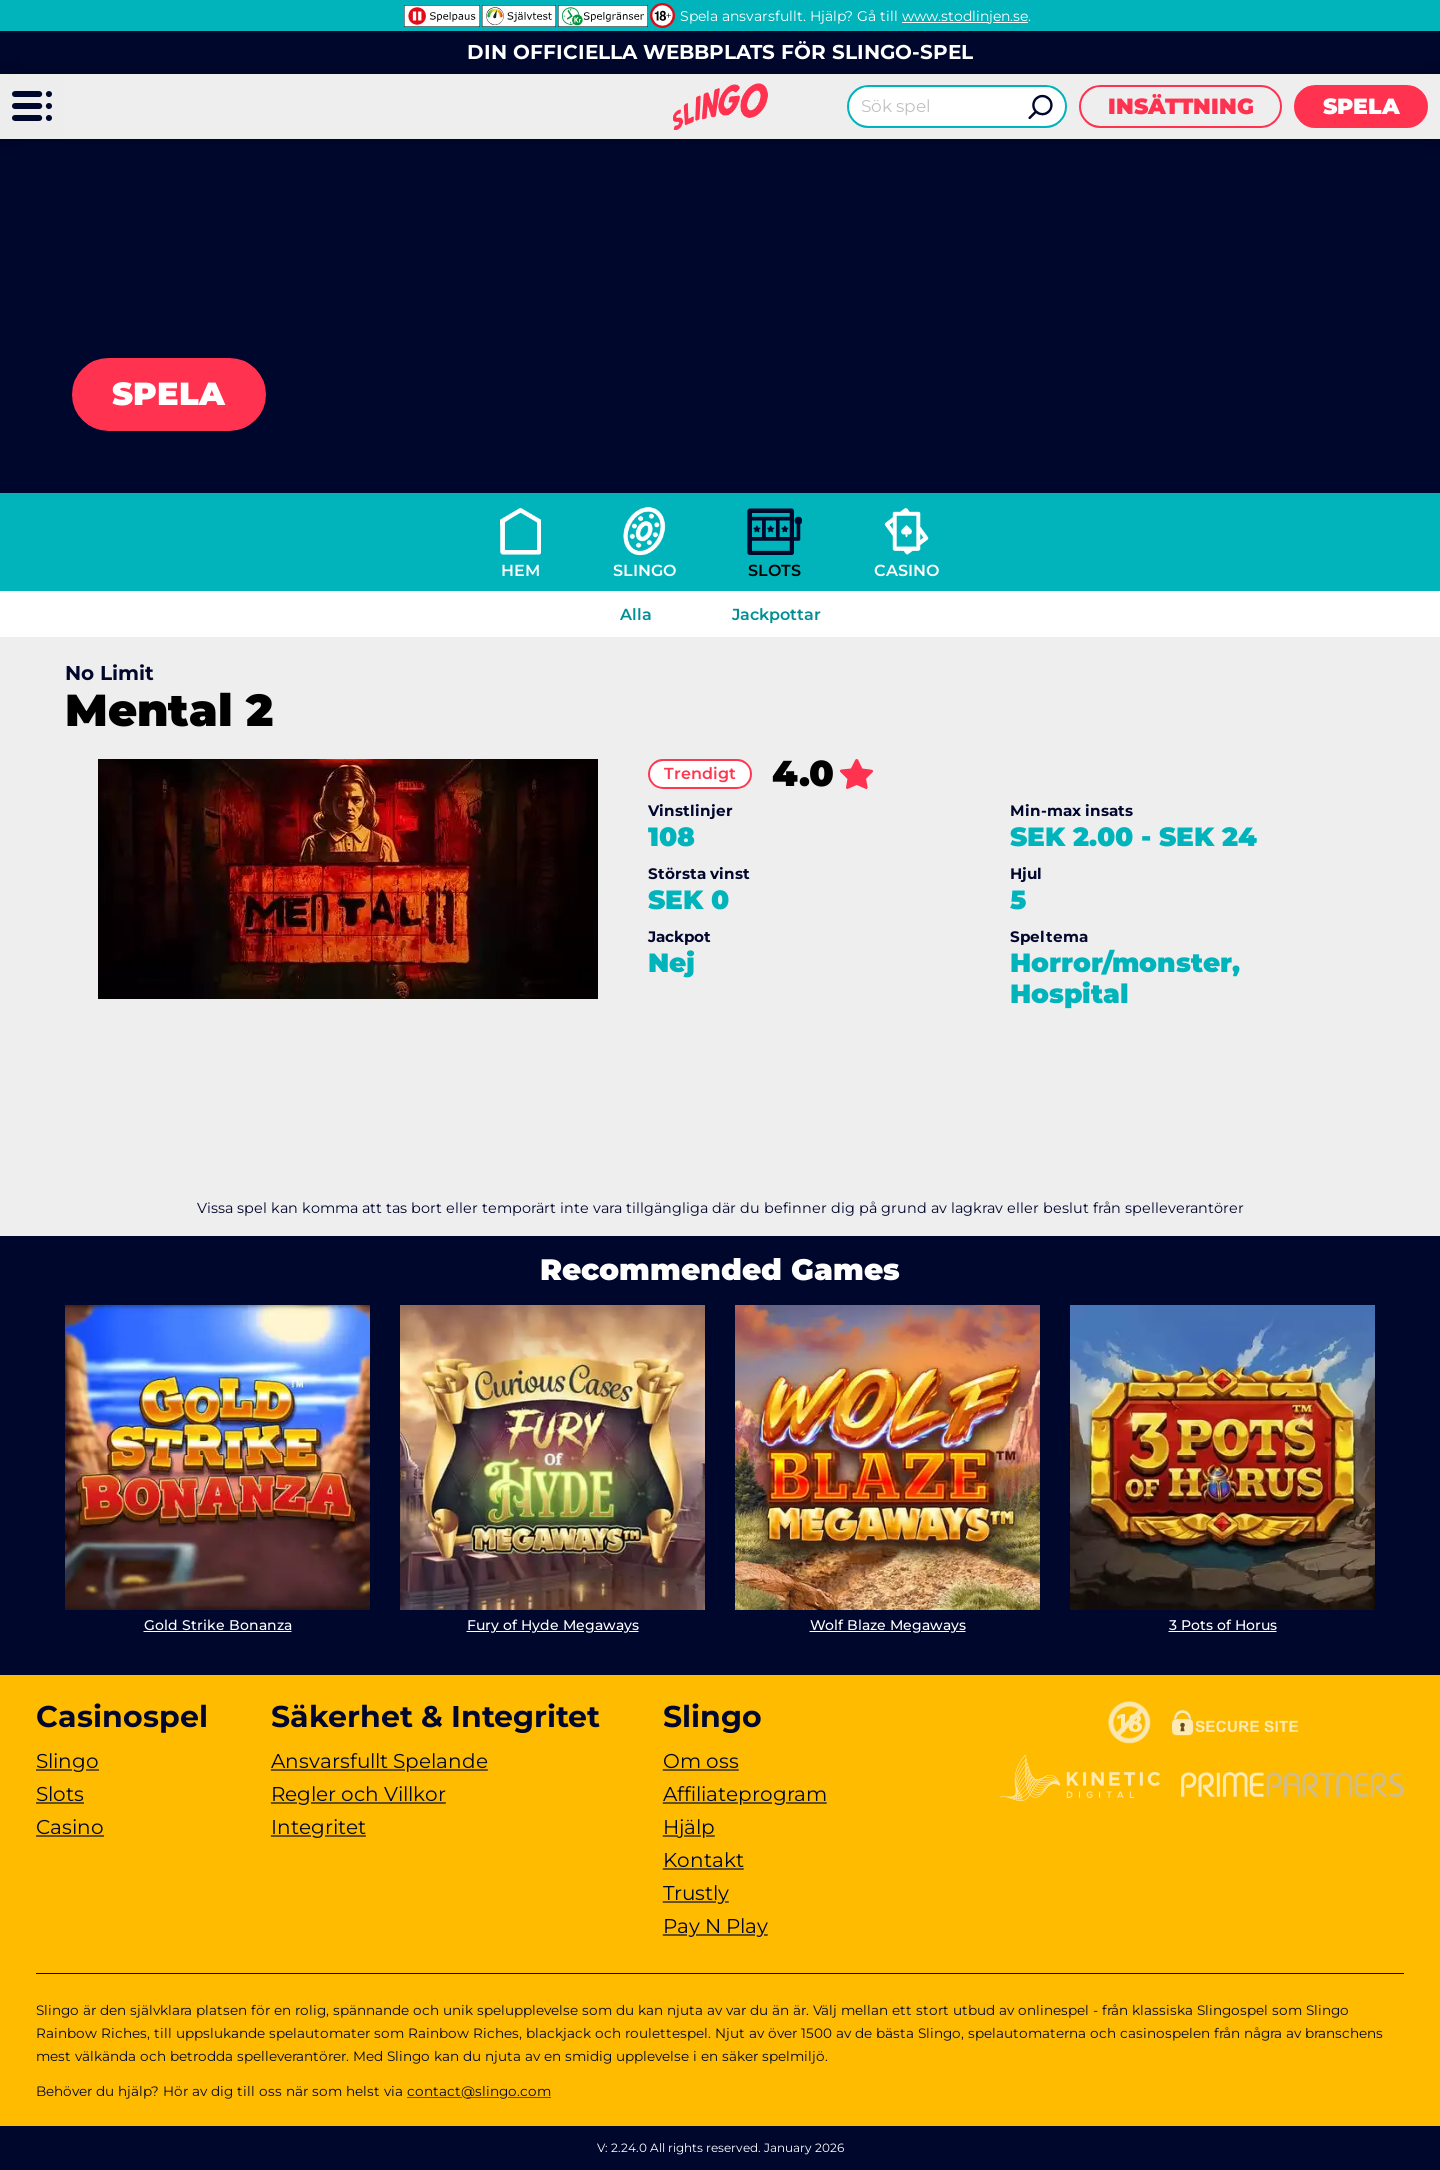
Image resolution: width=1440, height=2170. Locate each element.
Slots (774, 570)
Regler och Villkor (358, 1794)
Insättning (1181, 106)
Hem (520, 570)
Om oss (701, 1761)
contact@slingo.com (479, 2091)
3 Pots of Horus (1223, 1625)
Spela (1361, 106)
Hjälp (689, 1827)
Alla (636, 614)
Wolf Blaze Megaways (888, 1625)
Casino (906, 570)
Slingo (644, 570)
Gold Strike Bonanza (218, 1625)
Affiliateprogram (745, 1794)
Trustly (696, 1893)
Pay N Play (715, 1926)
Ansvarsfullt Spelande (379, 1761)
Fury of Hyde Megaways (553, 1625)
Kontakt (703, 1860)
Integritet (318, 1827)
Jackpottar (776, 614)
